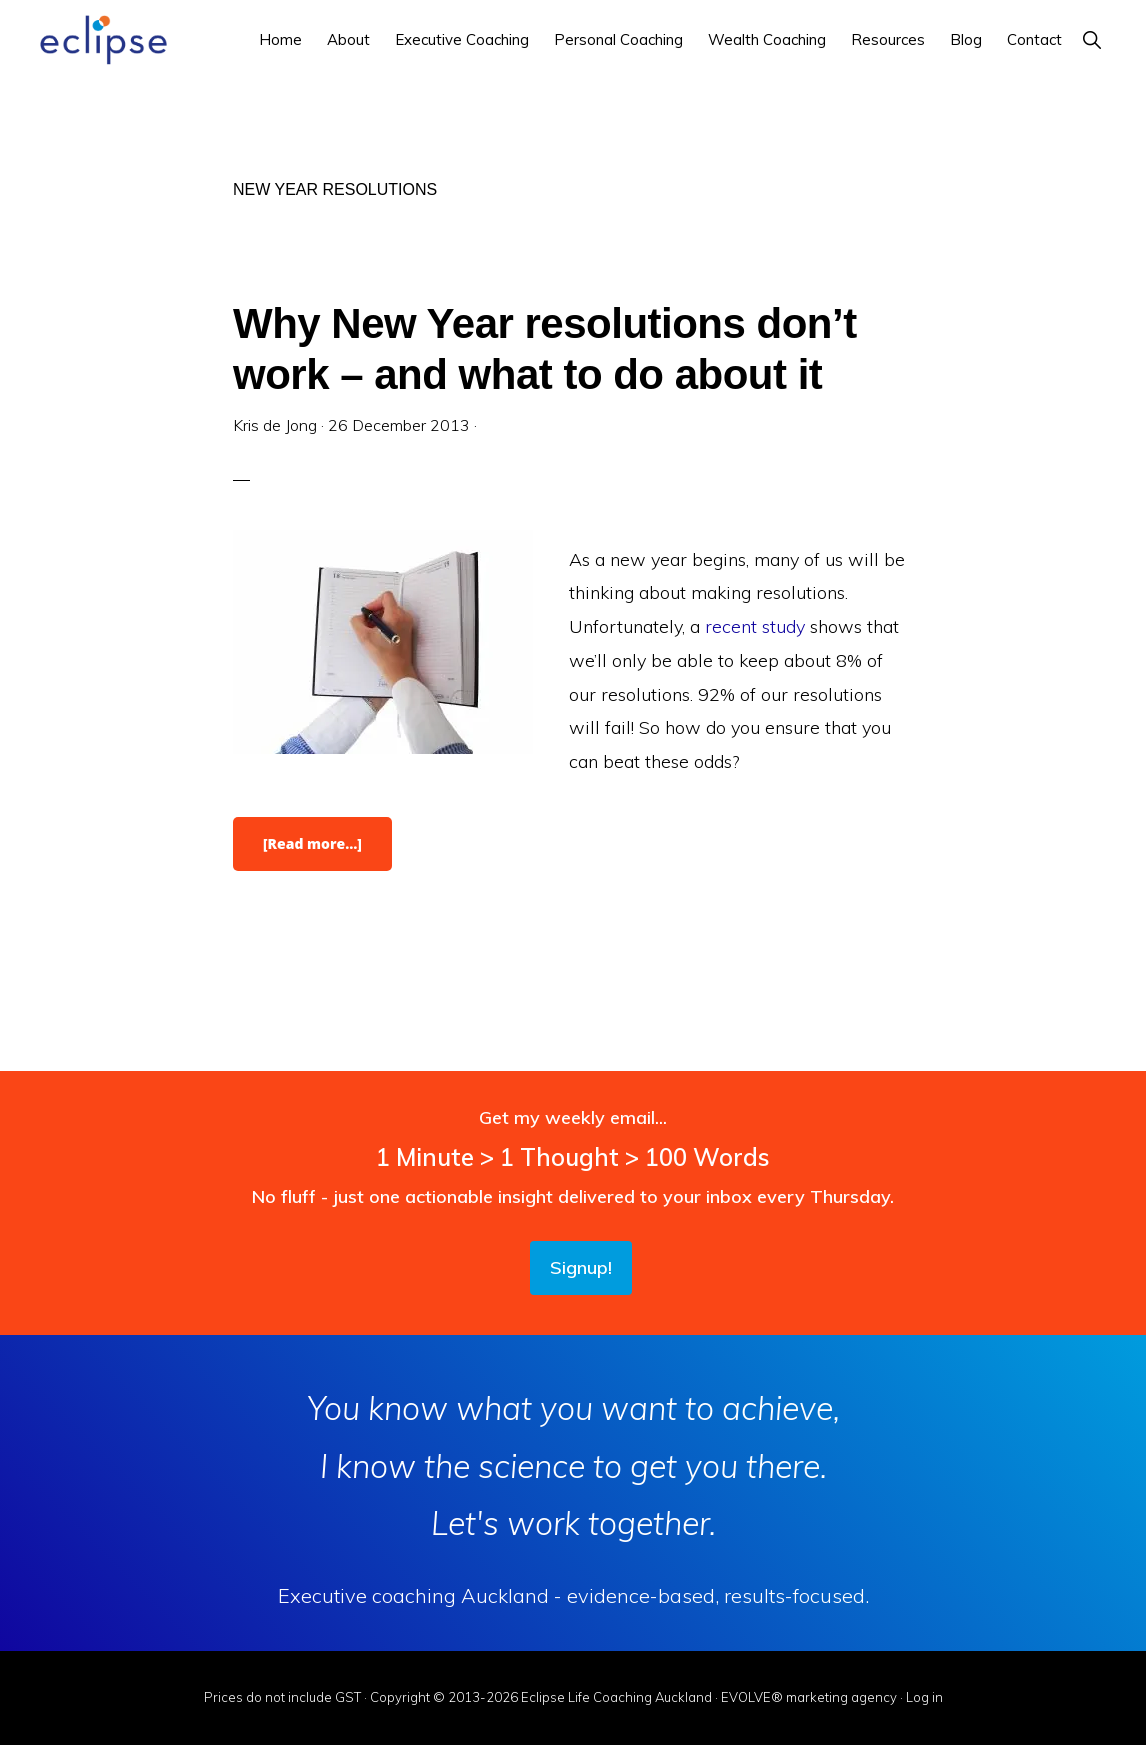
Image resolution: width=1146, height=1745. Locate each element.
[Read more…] (327, 852)
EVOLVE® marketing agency (809, 1697)
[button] (1091, 39)
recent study (757, 626)
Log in (924, 1697)
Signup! (581, 1267)
